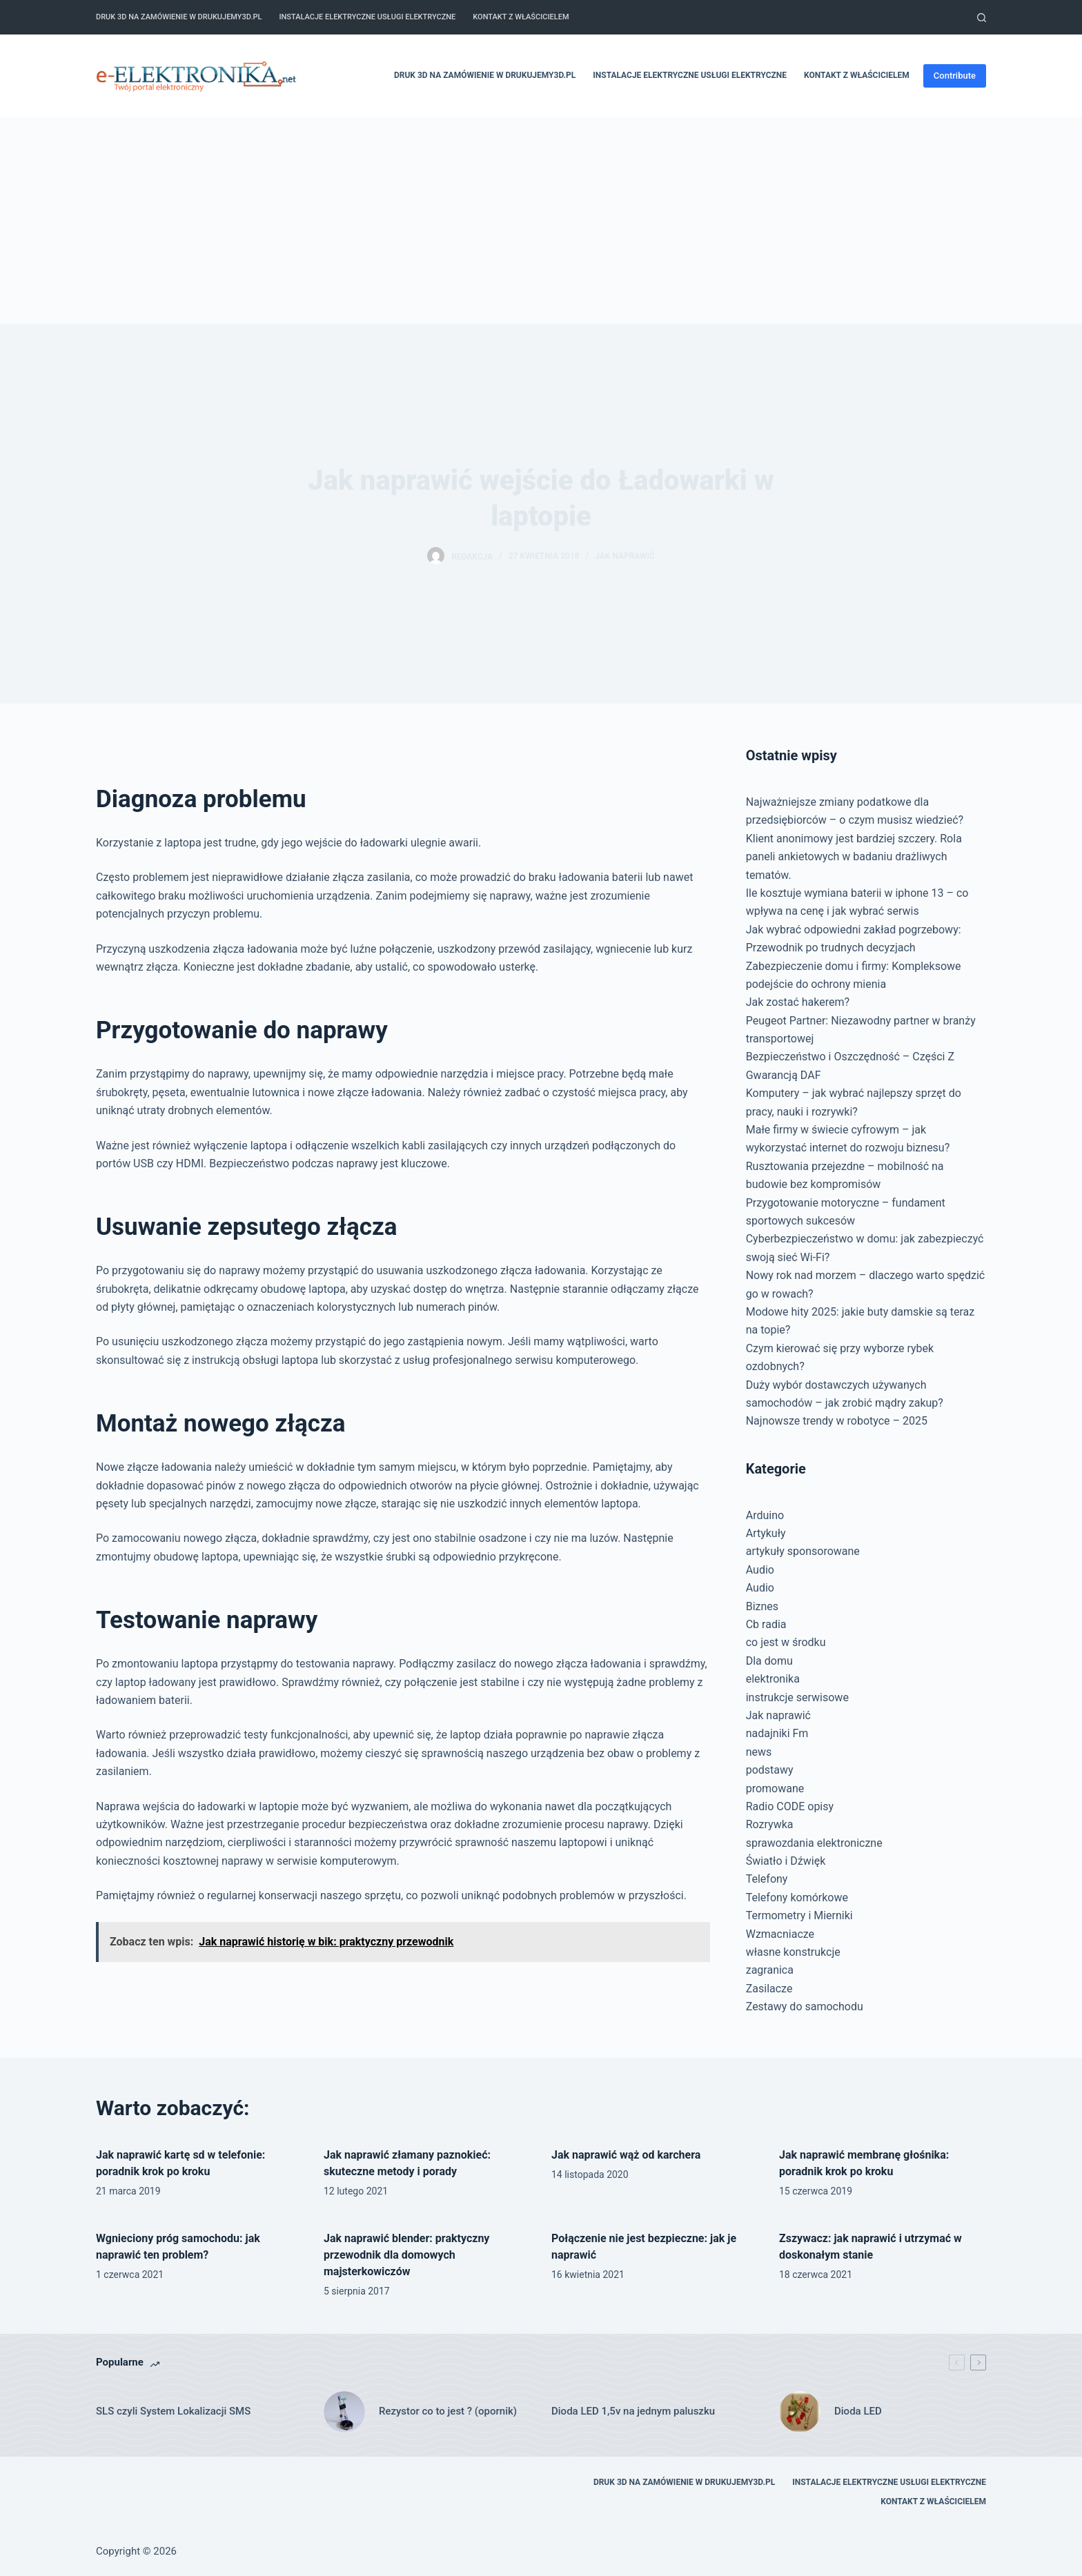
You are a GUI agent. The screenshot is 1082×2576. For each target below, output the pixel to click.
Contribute (955, 75)
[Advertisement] (541, 220)
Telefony (767, 1878)
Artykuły (766, 1533)
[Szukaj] (981, 17)
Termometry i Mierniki (799, 1915)
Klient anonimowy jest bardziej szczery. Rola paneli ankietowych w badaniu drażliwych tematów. (854, 857)
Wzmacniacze (780, 1934)
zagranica (770, 1969)
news (759, 1751)
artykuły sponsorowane (803, 1551)
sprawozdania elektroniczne (814, 1843)
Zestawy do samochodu (804, 2006)
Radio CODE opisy (790, 1806)
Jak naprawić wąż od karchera (625, 2154)
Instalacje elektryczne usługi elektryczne (367, 16)
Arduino (765, 1515)
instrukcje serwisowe (797, 1697)
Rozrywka (770, 1824)
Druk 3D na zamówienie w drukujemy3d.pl (179, 16)
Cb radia (766, 1624)
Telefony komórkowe (797, 1897)
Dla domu (769, 1660)
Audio (760, 1569)
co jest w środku (786, 1642)
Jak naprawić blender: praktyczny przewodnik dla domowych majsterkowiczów (406, 2255)
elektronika (773, 1678)
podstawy (770, 1769)
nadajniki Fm (777, 1733)
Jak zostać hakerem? (797, 1002)
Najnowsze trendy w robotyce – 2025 (836, 1420)
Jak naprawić (625, 556)
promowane (775, 1788)
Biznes (762, 1606)
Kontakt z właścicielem (521, 16)
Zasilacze (769, 1988)
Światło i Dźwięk (786, 1860)
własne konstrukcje (793, 1952)
